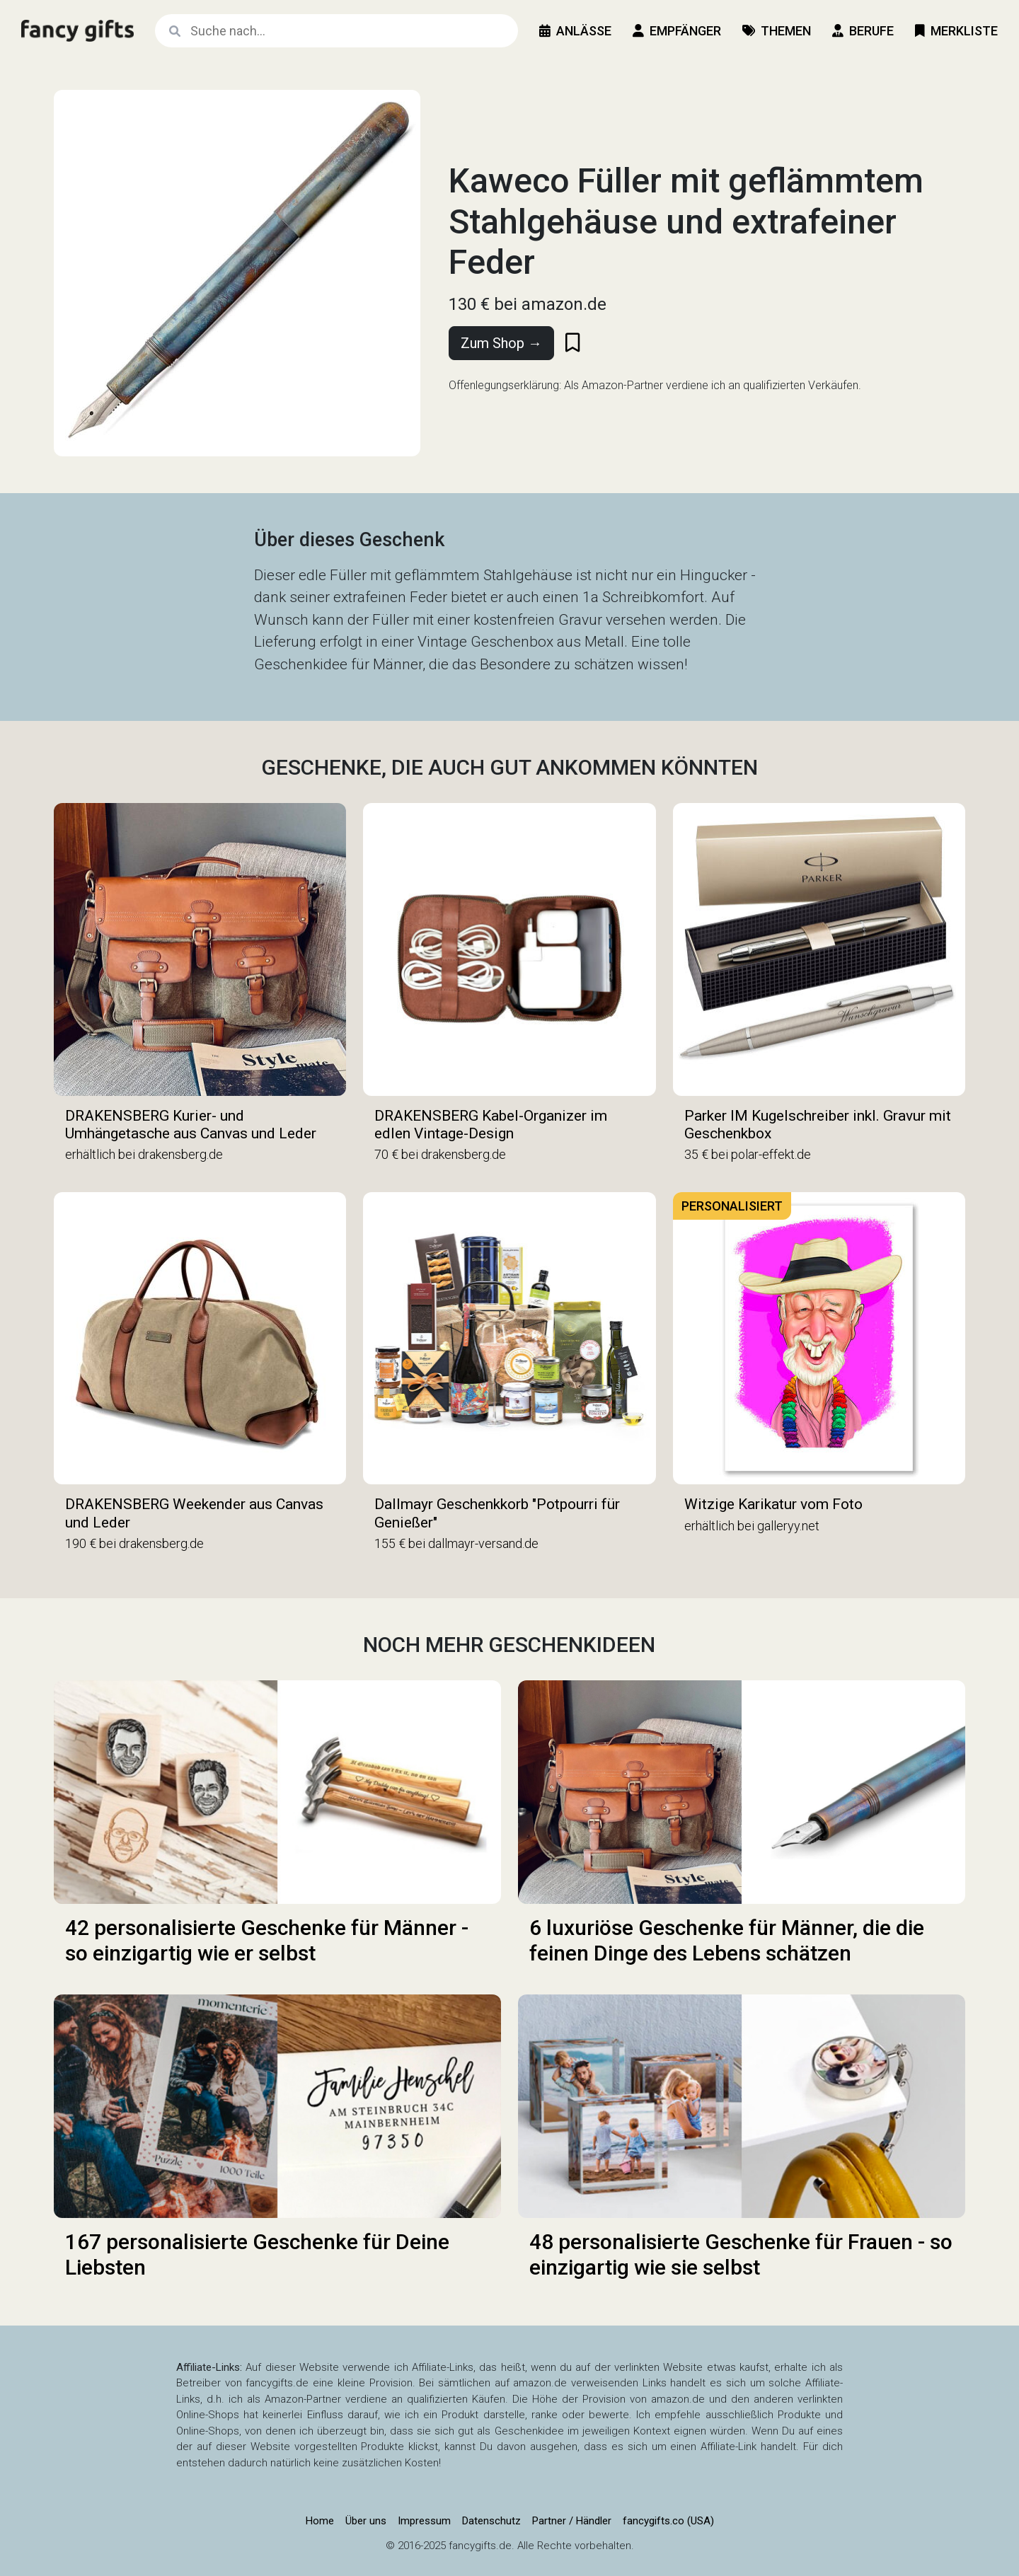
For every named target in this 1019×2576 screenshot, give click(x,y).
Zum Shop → (501, 343)
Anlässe (575, 30)
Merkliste (956, 30)
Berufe (863, 30)
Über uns (365, 2520)
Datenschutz (491, 2520)
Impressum (424, 2520)
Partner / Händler (571, 2520)
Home (320, 2520)
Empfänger (677, 30)
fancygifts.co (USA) (668, 2520)
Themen (776, 30)
